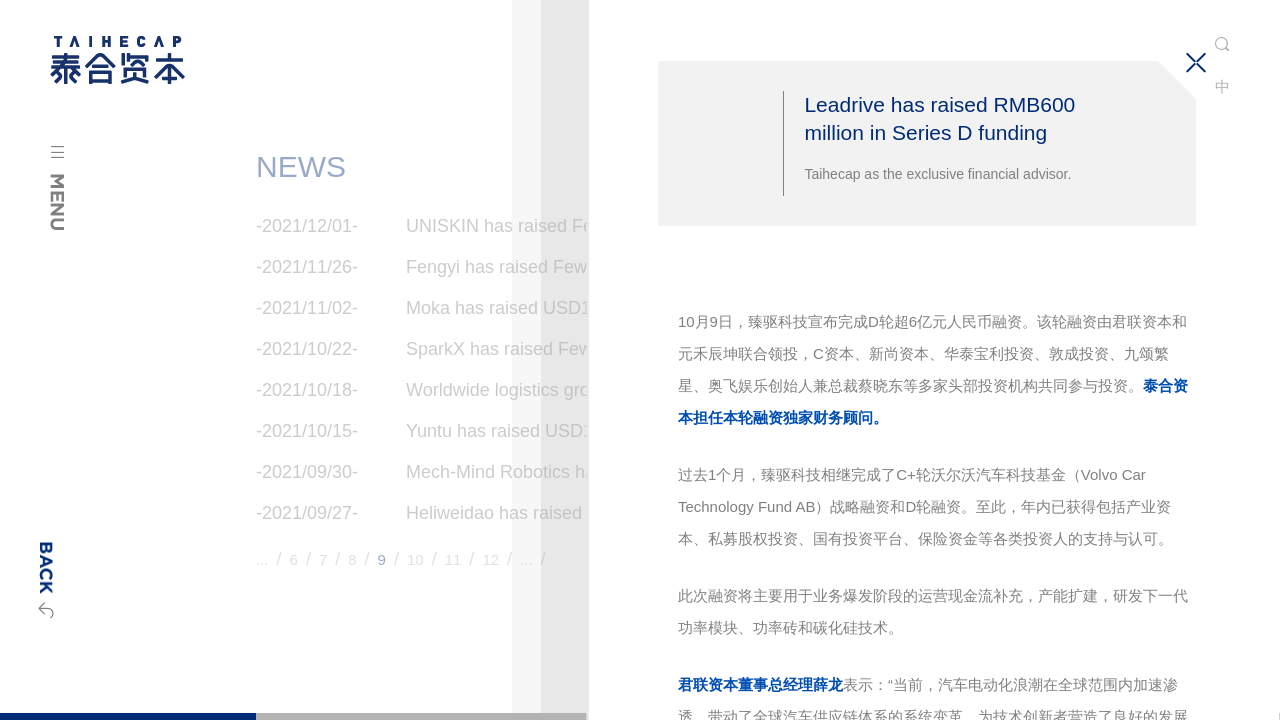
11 (453, 559)
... (262, 559)
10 (415, 559)
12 (490, 559)
